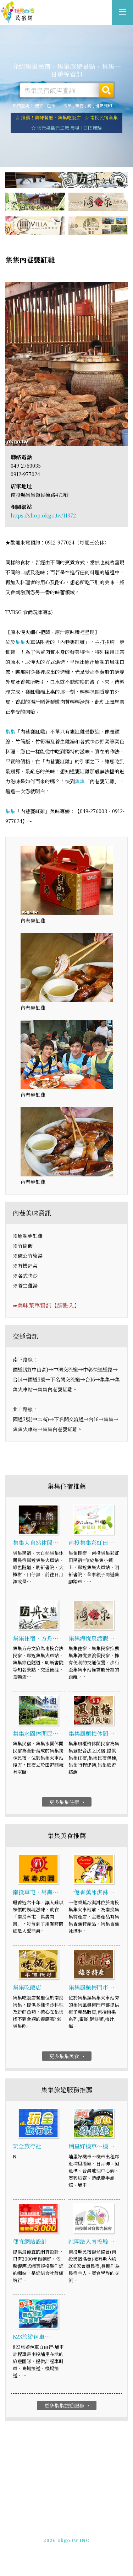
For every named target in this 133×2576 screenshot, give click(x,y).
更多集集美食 (67, 2056)
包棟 (51, 105)
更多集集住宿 (67, 1801)
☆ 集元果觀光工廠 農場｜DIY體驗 (66, 127)
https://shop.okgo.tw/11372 (43, 515)
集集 (20, 641)
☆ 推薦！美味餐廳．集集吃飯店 (48, 117)
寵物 (79, 105)
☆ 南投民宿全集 (101, 117)
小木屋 (65, 105)
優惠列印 (103, 105)
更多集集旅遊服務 (67, 2405)
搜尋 (106, 90)
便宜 (39, 105)
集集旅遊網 (17, 12)
